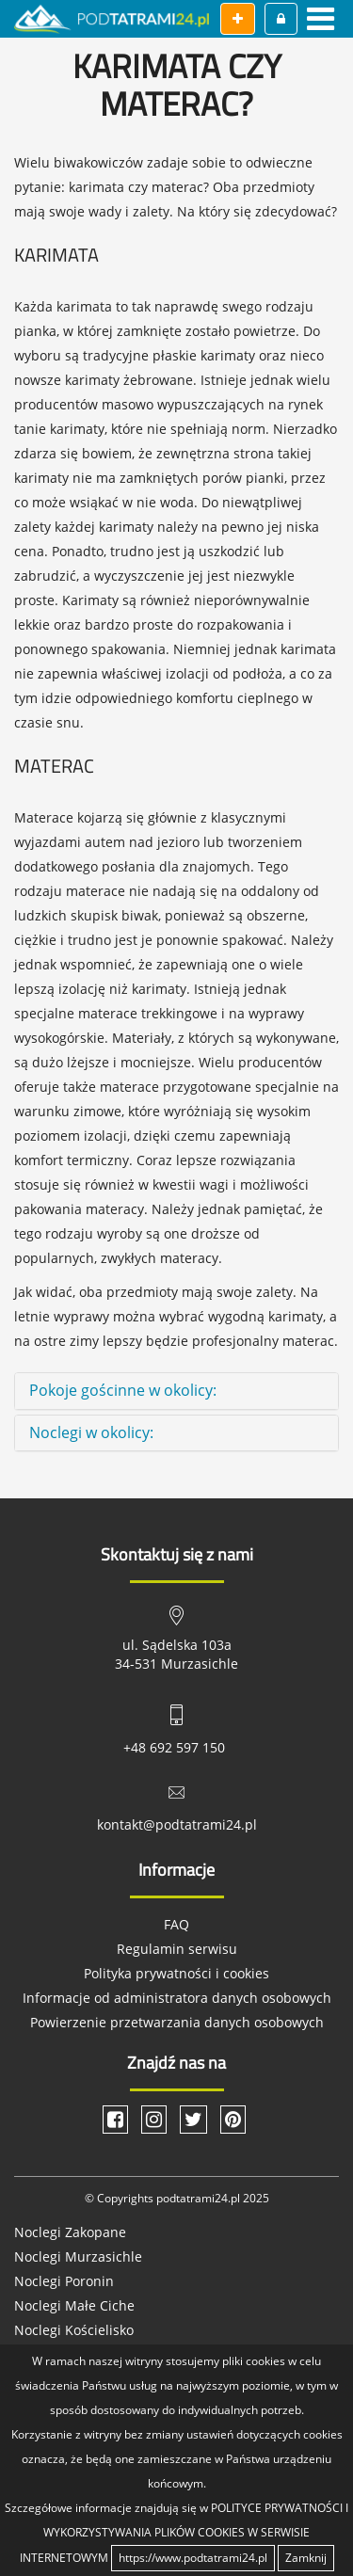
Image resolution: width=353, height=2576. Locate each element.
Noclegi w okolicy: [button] (91, 1432)
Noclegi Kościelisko (74, 2330)
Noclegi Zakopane (70, 2232)
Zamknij (306, 2558)
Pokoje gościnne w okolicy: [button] (123, 1390)
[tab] (176, 1391)
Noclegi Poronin (64, 2281)
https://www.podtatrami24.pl (193, 2558)
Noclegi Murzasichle (78, 2256)
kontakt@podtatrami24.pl (177, 1824)
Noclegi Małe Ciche (74, 2305)
